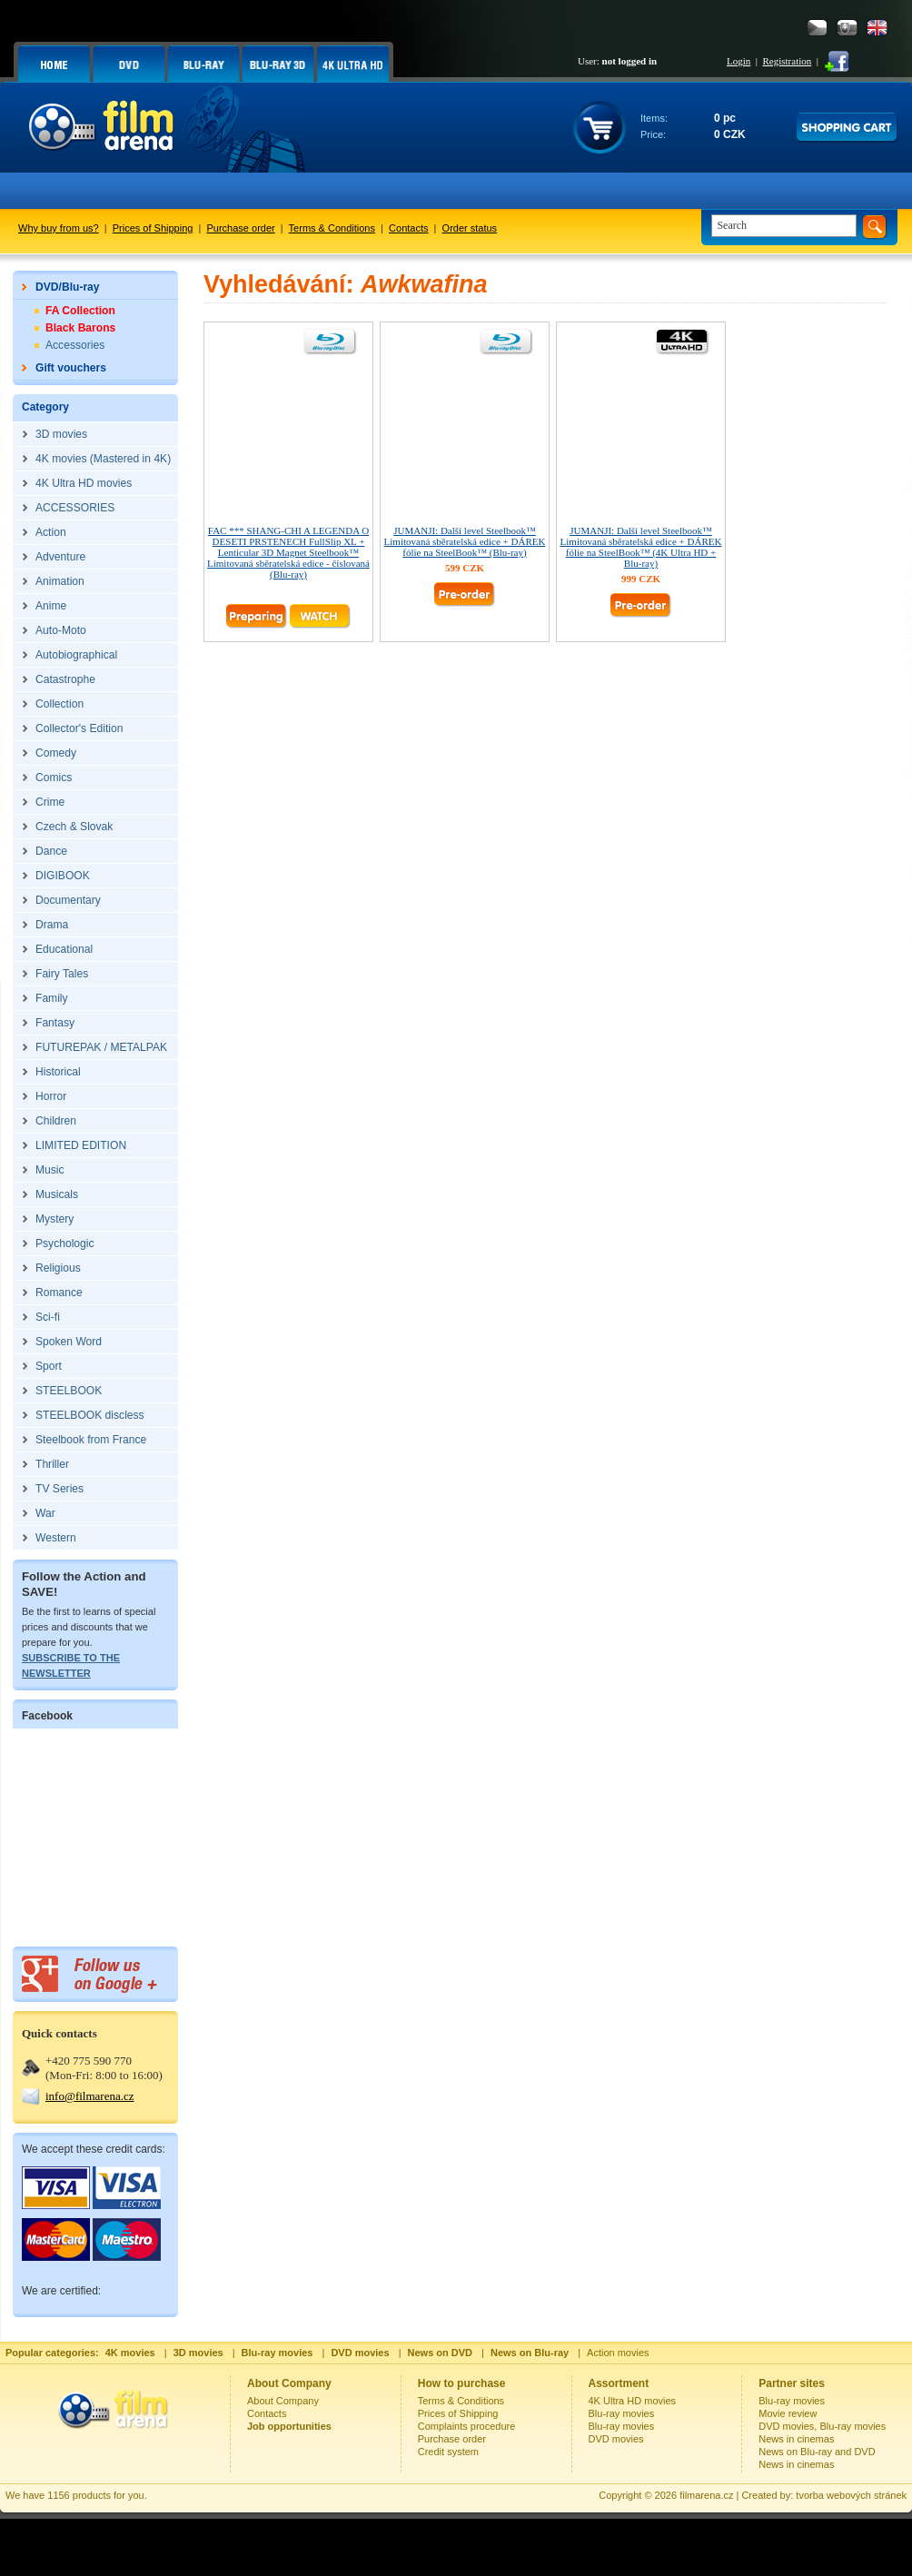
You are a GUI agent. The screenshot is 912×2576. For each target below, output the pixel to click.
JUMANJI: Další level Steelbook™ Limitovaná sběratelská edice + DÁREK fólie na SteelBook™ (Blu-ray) (465, 541)
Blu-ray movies (622, 2413)
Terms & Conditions (332, 228)
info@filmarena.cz (89, 2096)
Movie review (787, 2413)
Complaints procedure (467, 2426)
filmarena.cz (706, 2495)
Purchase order (241, 228)
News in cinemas (796, 2438)
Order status (470, 228)
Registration (786, 60)
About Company (283, 2400)
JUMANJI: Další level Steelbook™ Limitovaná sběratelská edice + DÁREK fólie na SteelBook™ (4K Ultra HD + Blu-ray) (641, 547)
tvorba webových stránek (851, 2495)
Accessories (74, 345)
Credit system (448, 2451)
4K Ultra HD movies (633, 2400)
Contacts (408, 228)
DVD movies (616, 2438)
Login (738, 60)
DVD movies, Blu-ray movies (822, 2426)
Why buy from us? (58, 228)
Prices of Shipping (153, 228)
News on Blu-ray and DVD (816, 2451)
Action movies (618, 2352)
